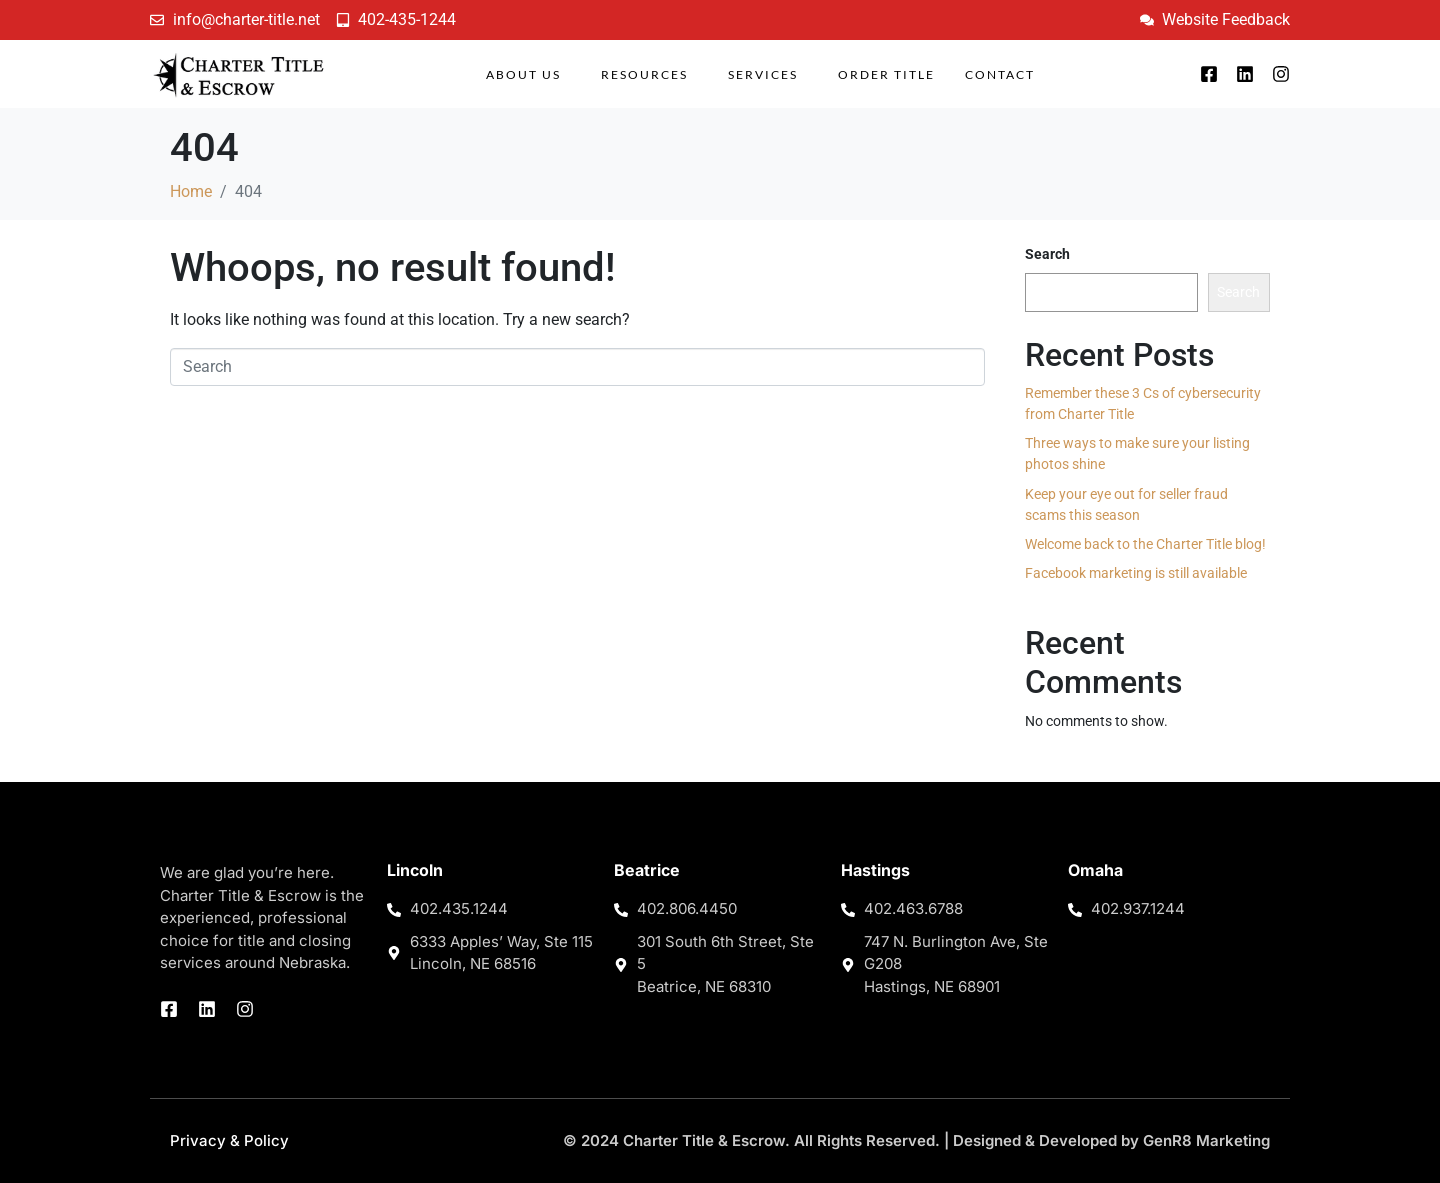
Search (1047, 254)
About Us (523, 74)
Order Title (886, 74)
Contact (1000, 74)
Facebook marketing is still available (1136, 573)
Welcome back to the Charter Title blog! (1145, 544)
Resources (644, 74)
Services (763, 74)
